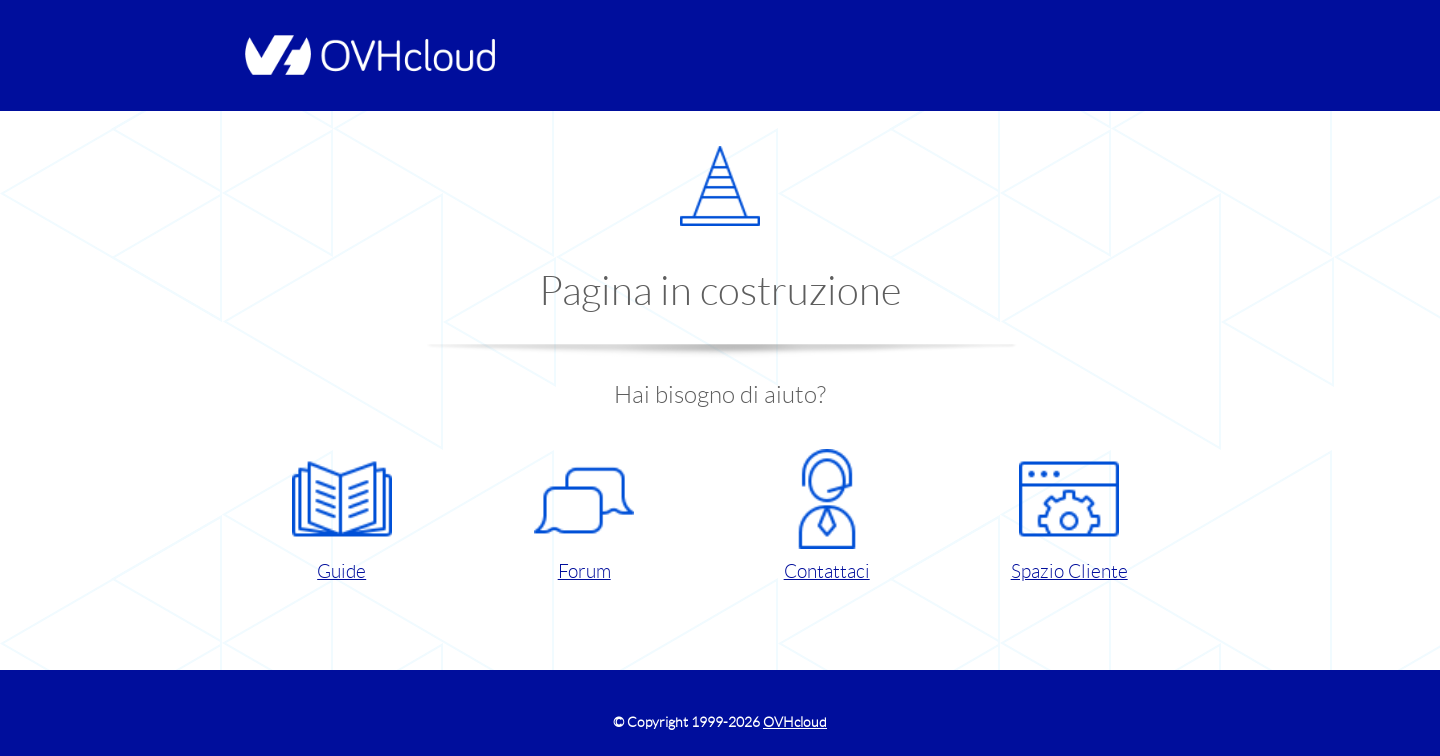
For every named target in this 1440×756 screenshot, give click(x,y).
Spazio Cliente (1069, 515)
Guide (342, 515)
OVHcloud (795, 722)
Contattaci (827, 515)
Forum (584, 515)
